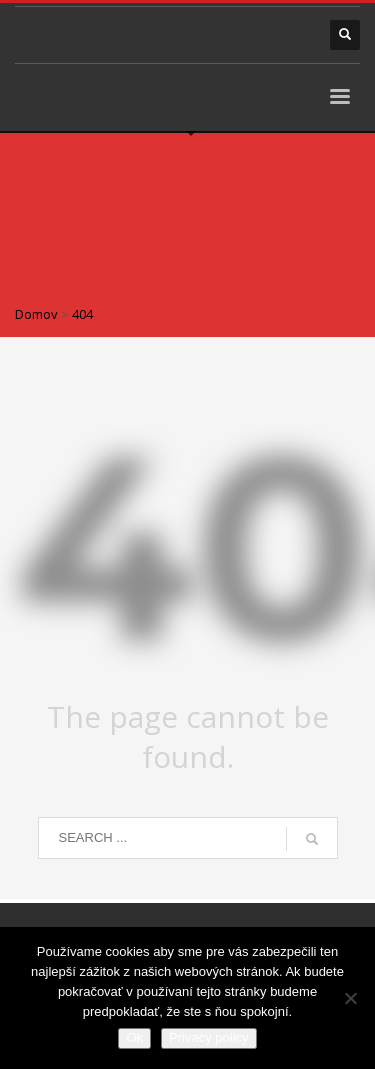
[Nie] (350, 998)
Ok (134, 1037)
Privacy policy (208, 1037)
